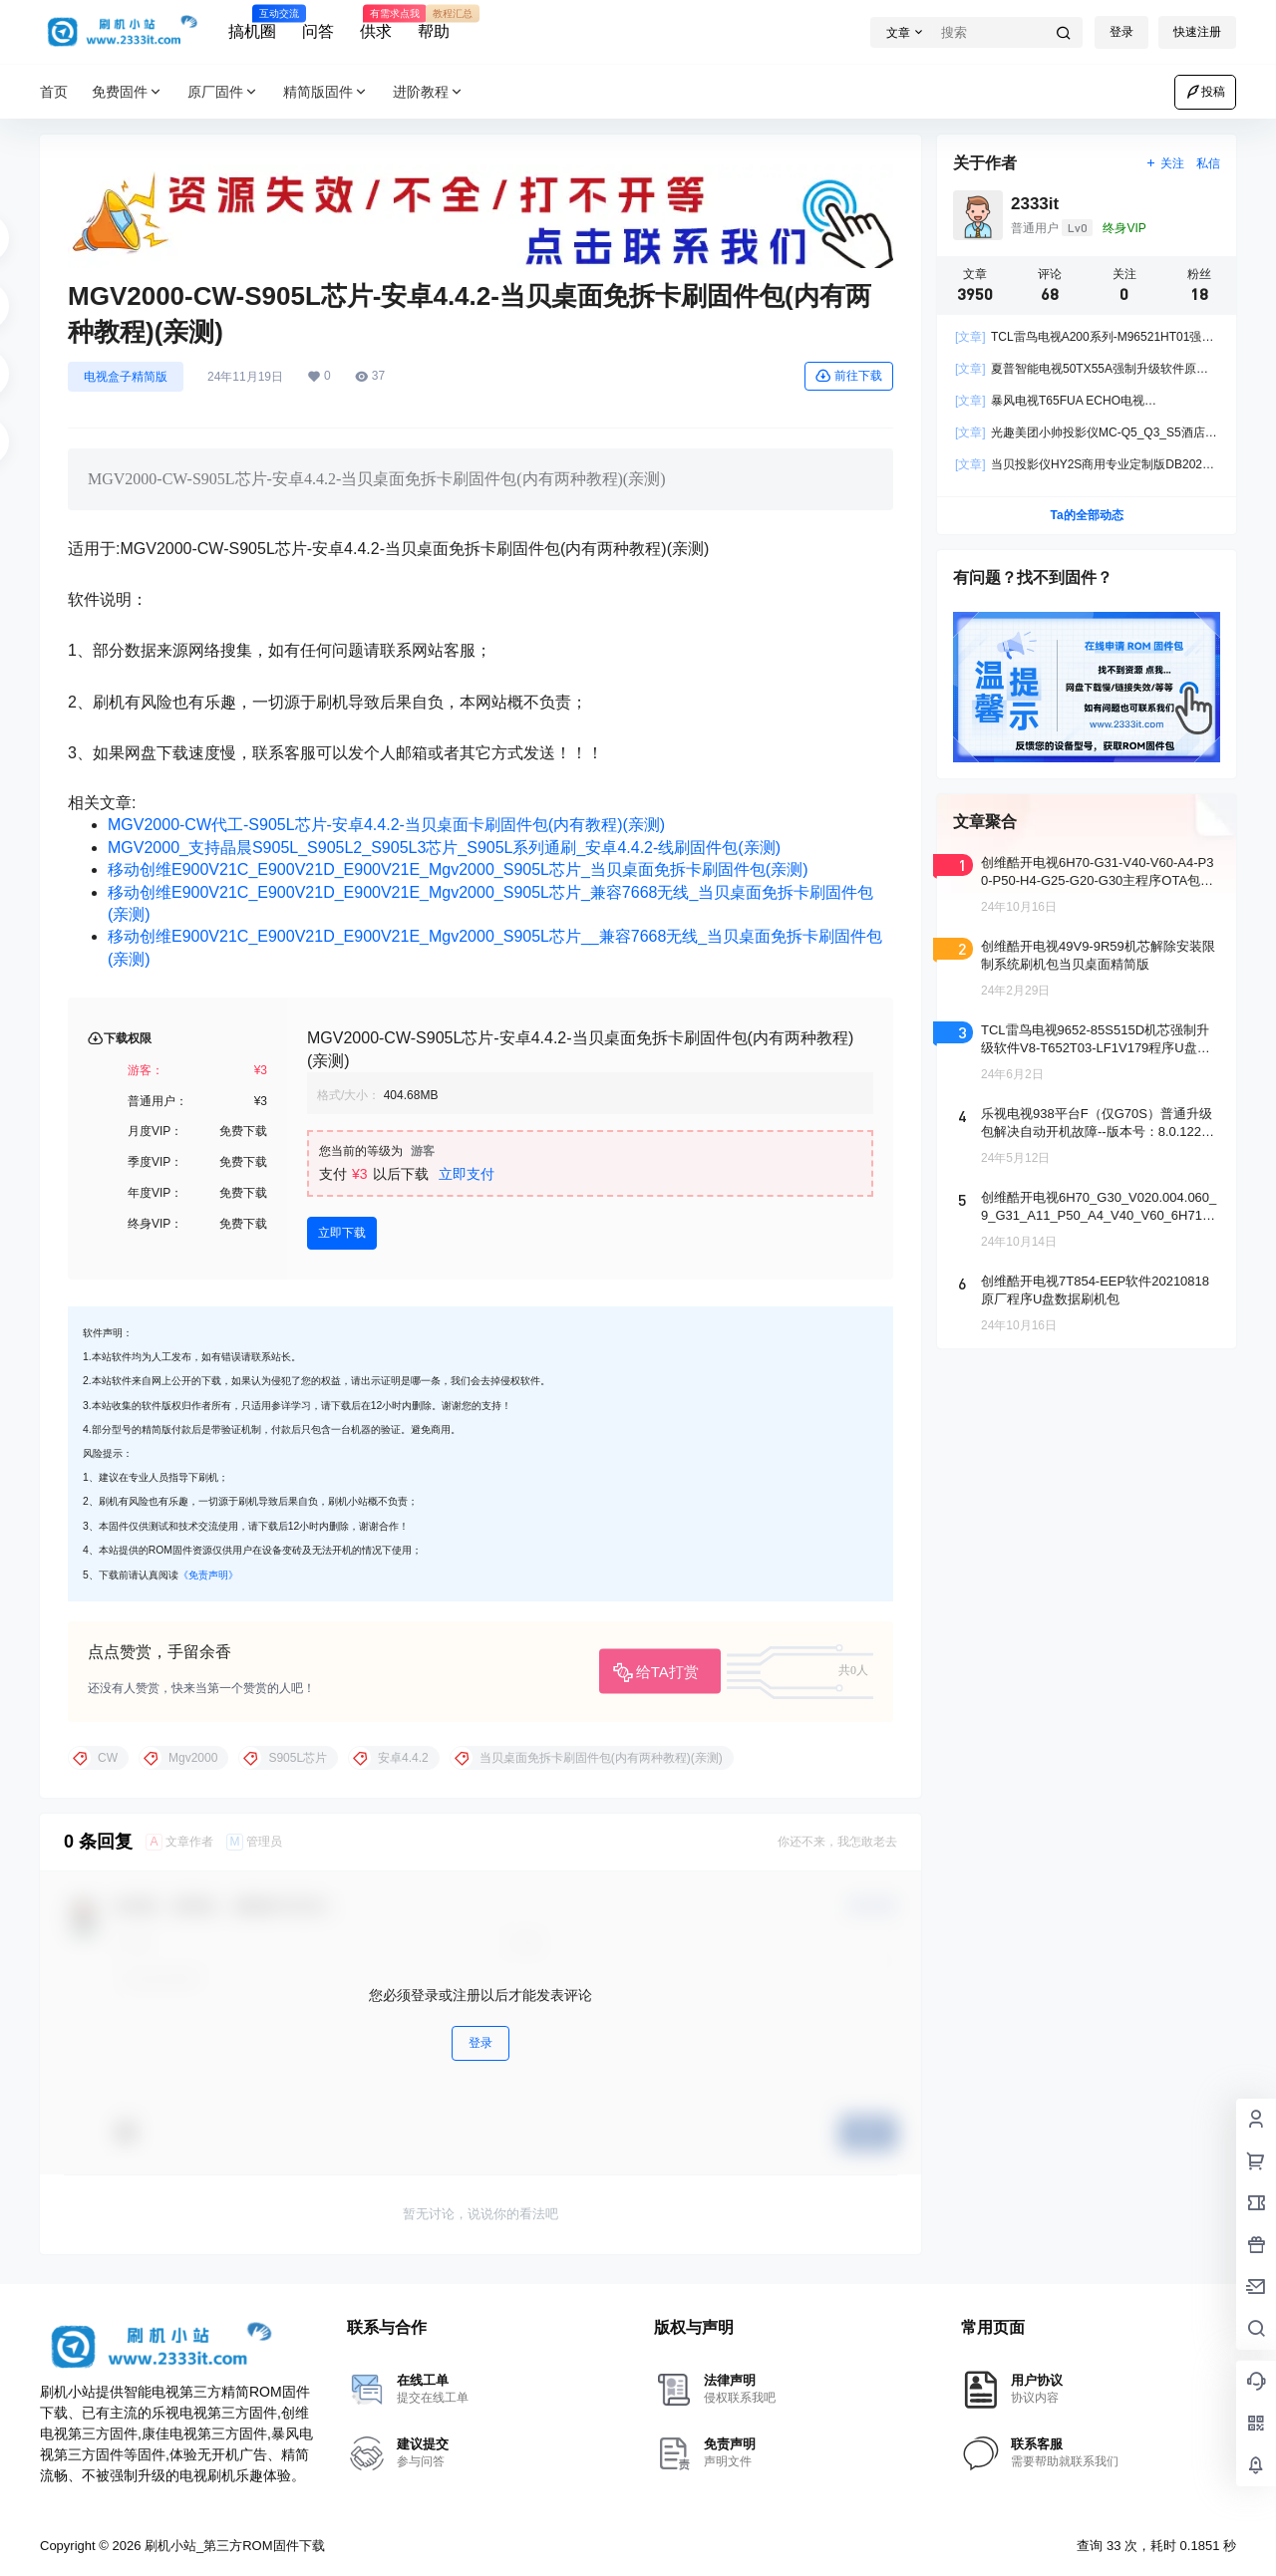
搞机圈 (252, 23)
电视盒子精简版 (125, 377)
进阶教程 (429, 92)
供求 (376, 23)
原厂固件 (223, 92)
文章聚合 (985, 821)
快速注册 (1197, 32)
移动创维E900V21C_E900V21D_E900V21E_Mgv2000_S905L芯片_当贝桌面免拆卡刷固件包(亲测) (458, 869)
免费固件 (127, 92)
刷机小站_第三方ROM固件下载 (232, 2545)
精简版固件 (326, 92)
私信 (1208, 163)
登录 (1121, 32)
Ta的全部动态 (1086, 515)
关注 (1164, 163)
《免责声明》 (208, 1575)
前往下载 (848, 376)
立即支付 (466, 1174)
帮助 (434, 23)
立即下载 (342, 1233)
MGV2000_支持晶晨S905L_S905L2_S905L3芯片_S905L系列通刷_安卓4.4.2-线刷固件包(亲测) (444, 847)
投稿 (1205, 92)
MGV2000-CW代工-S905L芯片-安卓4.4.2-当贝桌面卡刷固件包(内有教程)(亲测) (386, 824)
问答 (318, 31)
